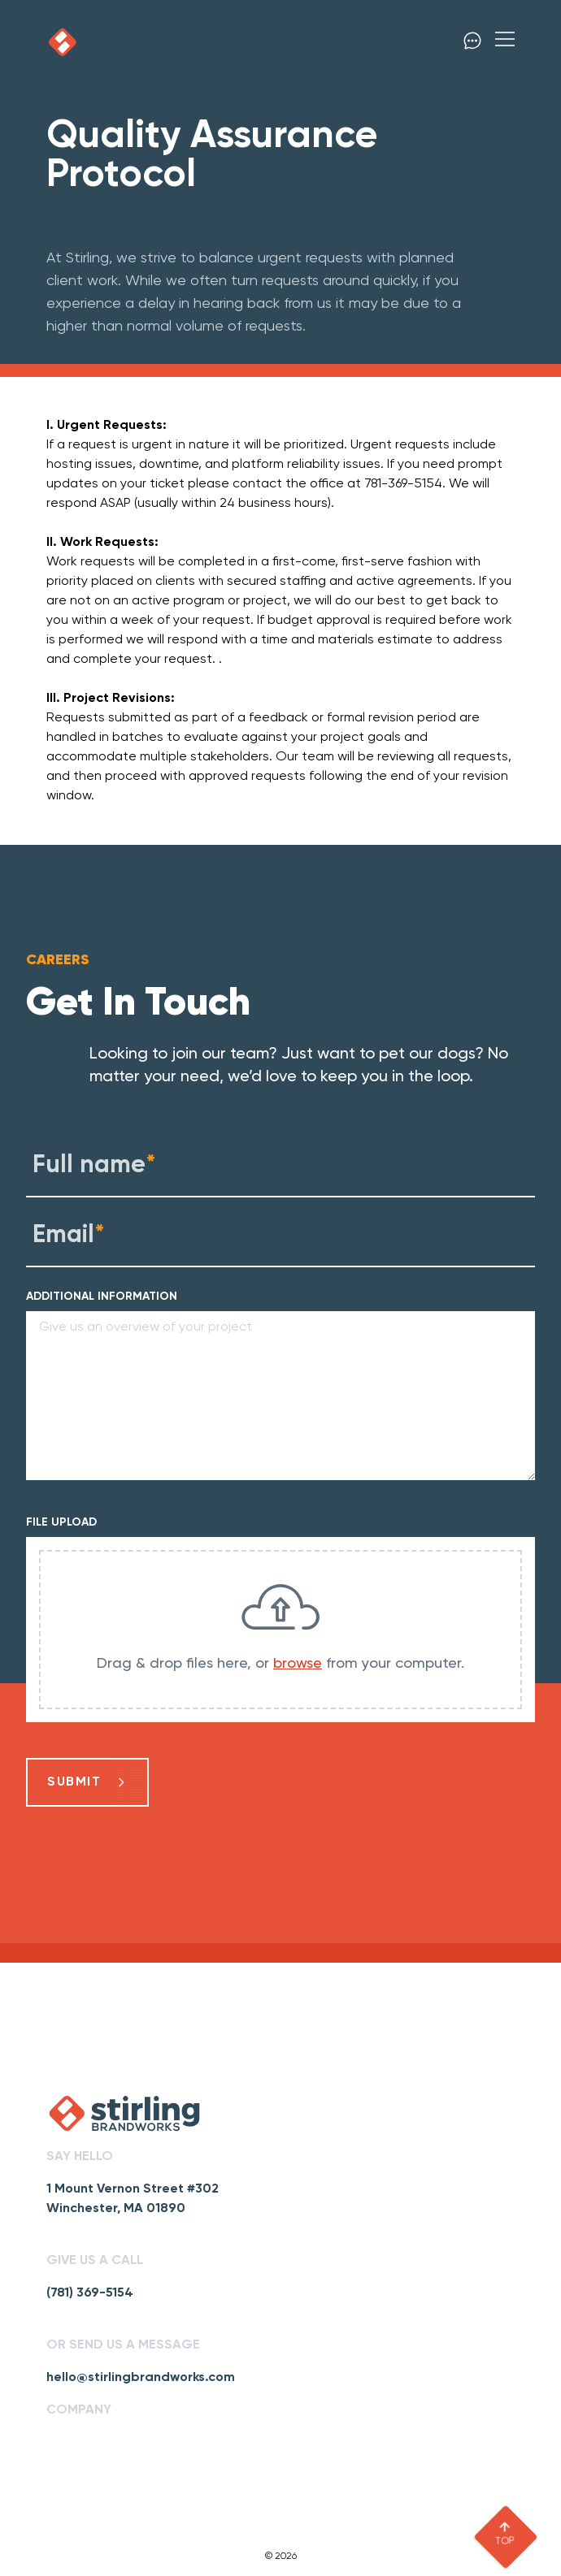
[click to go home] (62, 42)
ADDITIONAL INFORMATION (101, 1296)
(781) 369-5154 (89, 2293)
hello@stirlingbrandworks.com (140, 2377)
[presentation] (280, 1629)
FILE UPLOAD (61, 1522)
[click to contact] (472, 42)
